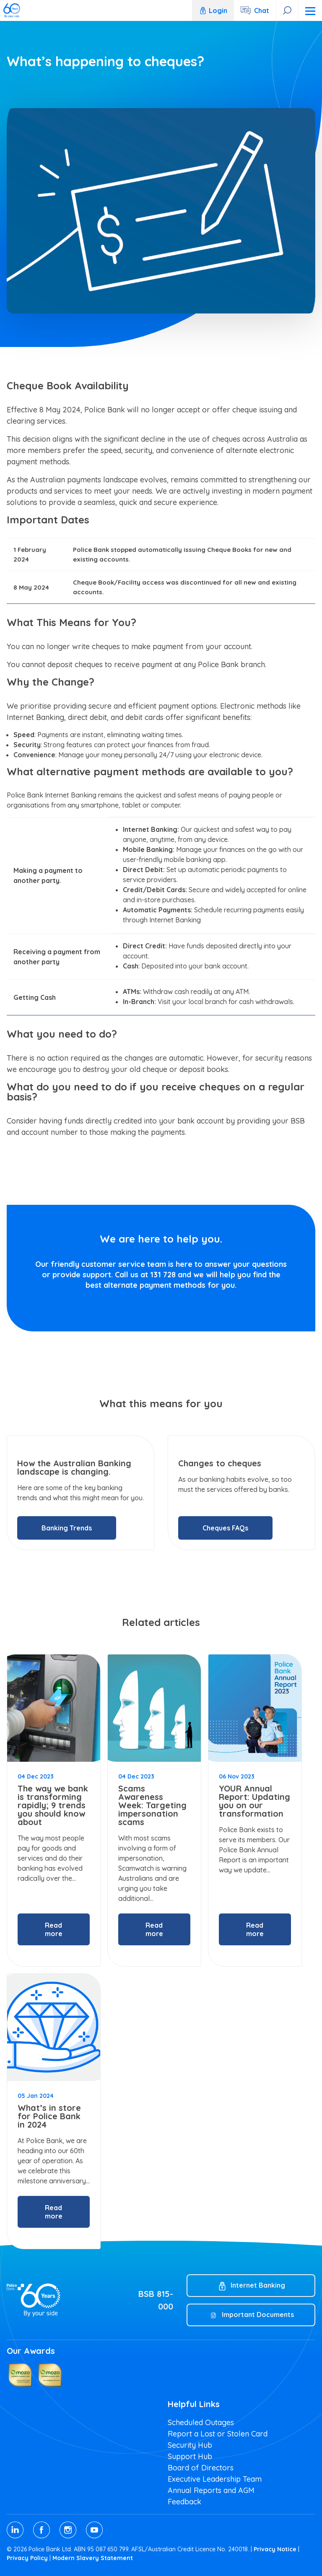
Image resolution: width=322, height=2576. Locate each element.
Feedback (184, 2501)
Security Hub (190, 2445)
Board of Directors (201, 2467)
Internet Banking (258, 2285)
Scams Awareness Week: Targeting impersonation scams (152, 1805)
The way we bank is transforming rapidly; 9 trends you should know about (53, 1805)
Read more (53, 1929)
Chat (261, 10)
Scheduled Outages (201, 2422)
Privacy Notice (275, 2549)
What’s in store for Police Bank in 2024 (49, 2116)
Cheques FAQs (225, 1528)
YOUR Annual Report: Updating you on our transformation (254, 1801)
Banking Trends (67, 1528)
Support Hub (190, 2456)
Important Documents (258, 2314)
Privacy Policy (27, 2558)
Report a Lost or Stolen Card (217, 2434)
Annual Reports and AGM (211, 2490)
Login (213, 10)
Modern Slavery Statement (92, 2558)
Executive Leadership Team (215, 2479)
